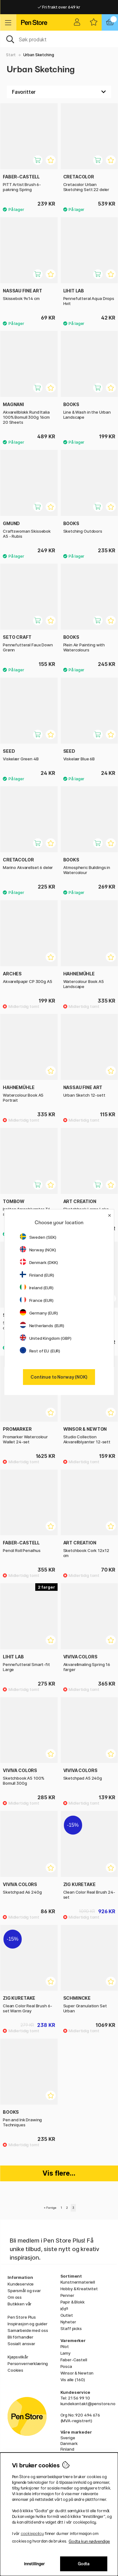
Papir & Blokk (72, 2301)
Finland (67, 2449)
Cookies (15, 2370)
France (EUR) (36, 1300)
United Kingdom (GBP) (45, 1338)
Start (11, 54)
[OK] (59, 39)
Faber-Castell (73, 2359)
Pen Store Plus (22, 2317)
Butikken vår (19, 2303)
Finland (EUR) (37, 1275)
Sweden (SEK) (38, 1237)
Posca (66, 2366)
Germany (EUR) (39, 1312)
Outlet (66, 2315)
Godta (83, 2563)
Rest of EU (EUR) (40, 1350)
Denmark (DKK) (39, 1262)
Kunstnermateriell (77, 2282)
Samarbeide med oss (28, 2330)
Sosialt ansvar (21, 2343)
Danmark (69, 2443)
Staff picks (71, 2328)
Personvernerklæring (28, 2363)
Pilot (64, 2346)
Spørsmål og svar (24, 2290)
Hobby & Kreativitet (79, 2288)
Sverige (67, 2437)
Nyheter (68, 2321)
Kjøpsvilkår (18, 2356)
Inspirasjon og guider (28, 2323)
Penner (67, 2295)
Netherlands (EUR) (42, 1325)
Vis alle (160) (72, 2379)
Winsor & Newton (77, 2372)
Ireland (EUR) (36, 1287)
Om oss (15, 2297)
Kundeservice (21, 2283)
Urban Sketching (38, 54)
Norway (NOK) (38, 1249)
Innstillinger (34, 2563)
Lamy (65, 2353)
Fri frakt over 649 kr (59, 6)
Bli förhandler (20, 2336)
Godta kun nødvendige (89, 2541)
